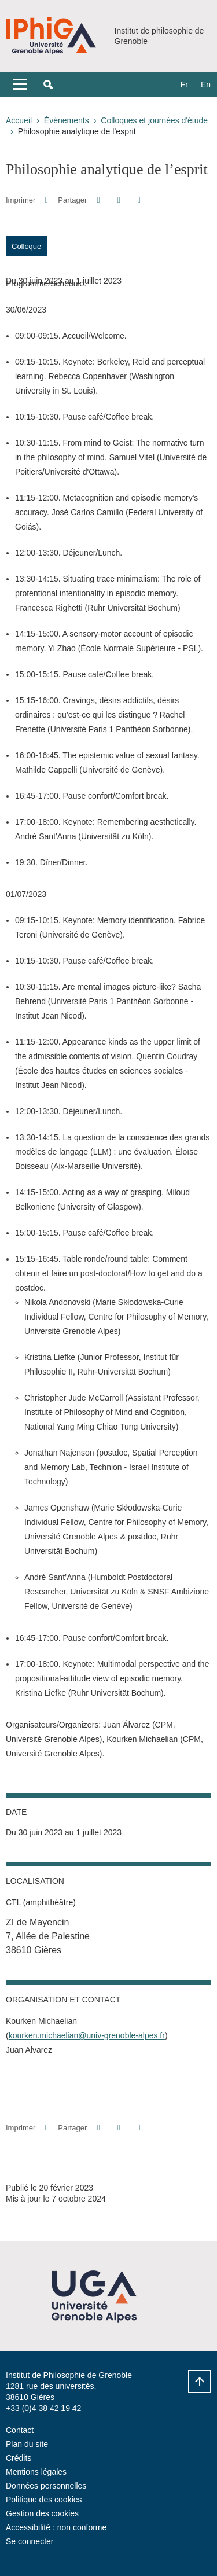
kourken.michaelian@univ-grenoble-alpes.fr (87, 2035)
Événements (66, 120)
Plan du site (27, 2444)
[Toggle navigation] (20, 84)
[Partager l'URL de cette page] (139, 200)
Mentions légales (36, 2471)
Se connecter (30, 2541)
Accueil (19, 120)
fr (184, 84)
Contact (20, 2430)
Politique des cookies (44, 2499)
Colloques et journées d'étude (154, 120)
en (206, 84)
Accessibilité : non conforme (56, 2527)
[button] (48, 84)
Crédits (18, 2458)
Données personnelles (46, 2485)
